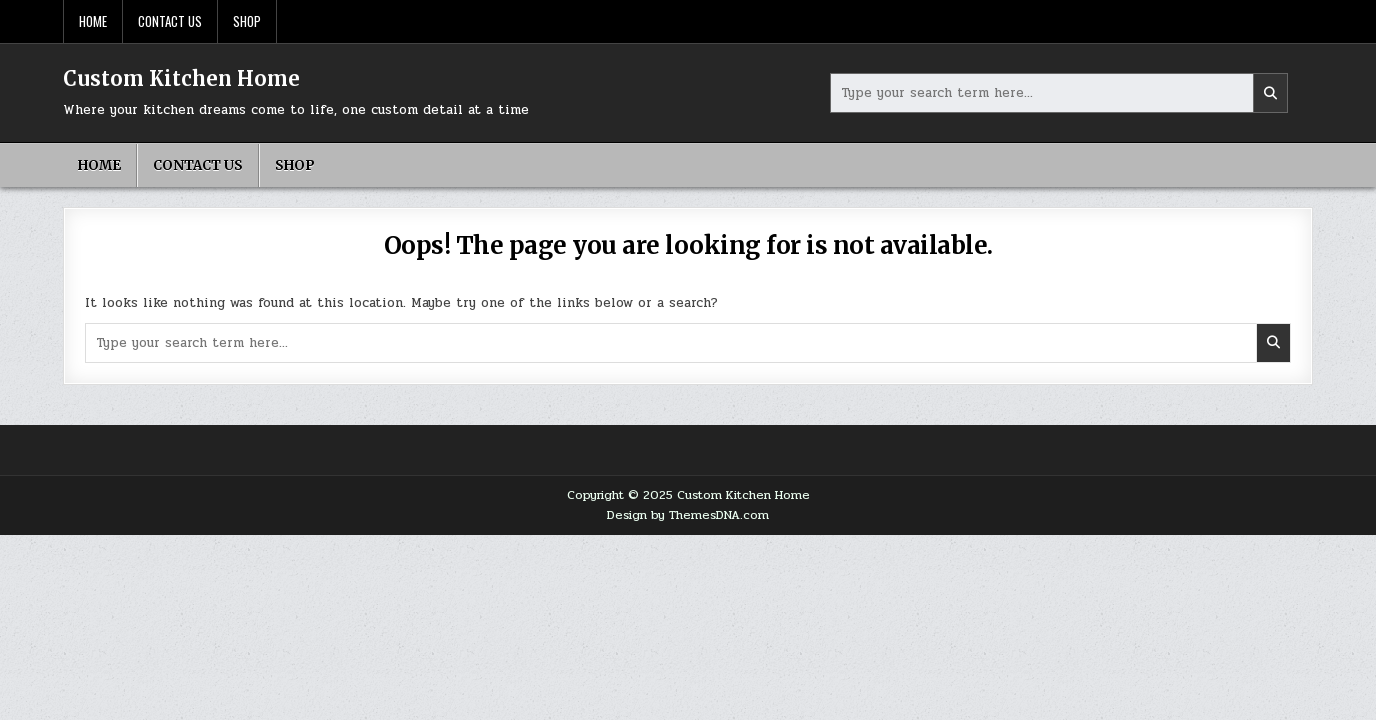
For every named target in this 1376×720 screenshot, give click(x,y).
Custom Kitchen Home (181, 78)
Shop (247, 21)
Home (93, 21)
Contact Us (170, 21)
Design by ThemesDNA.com (688, 515)
